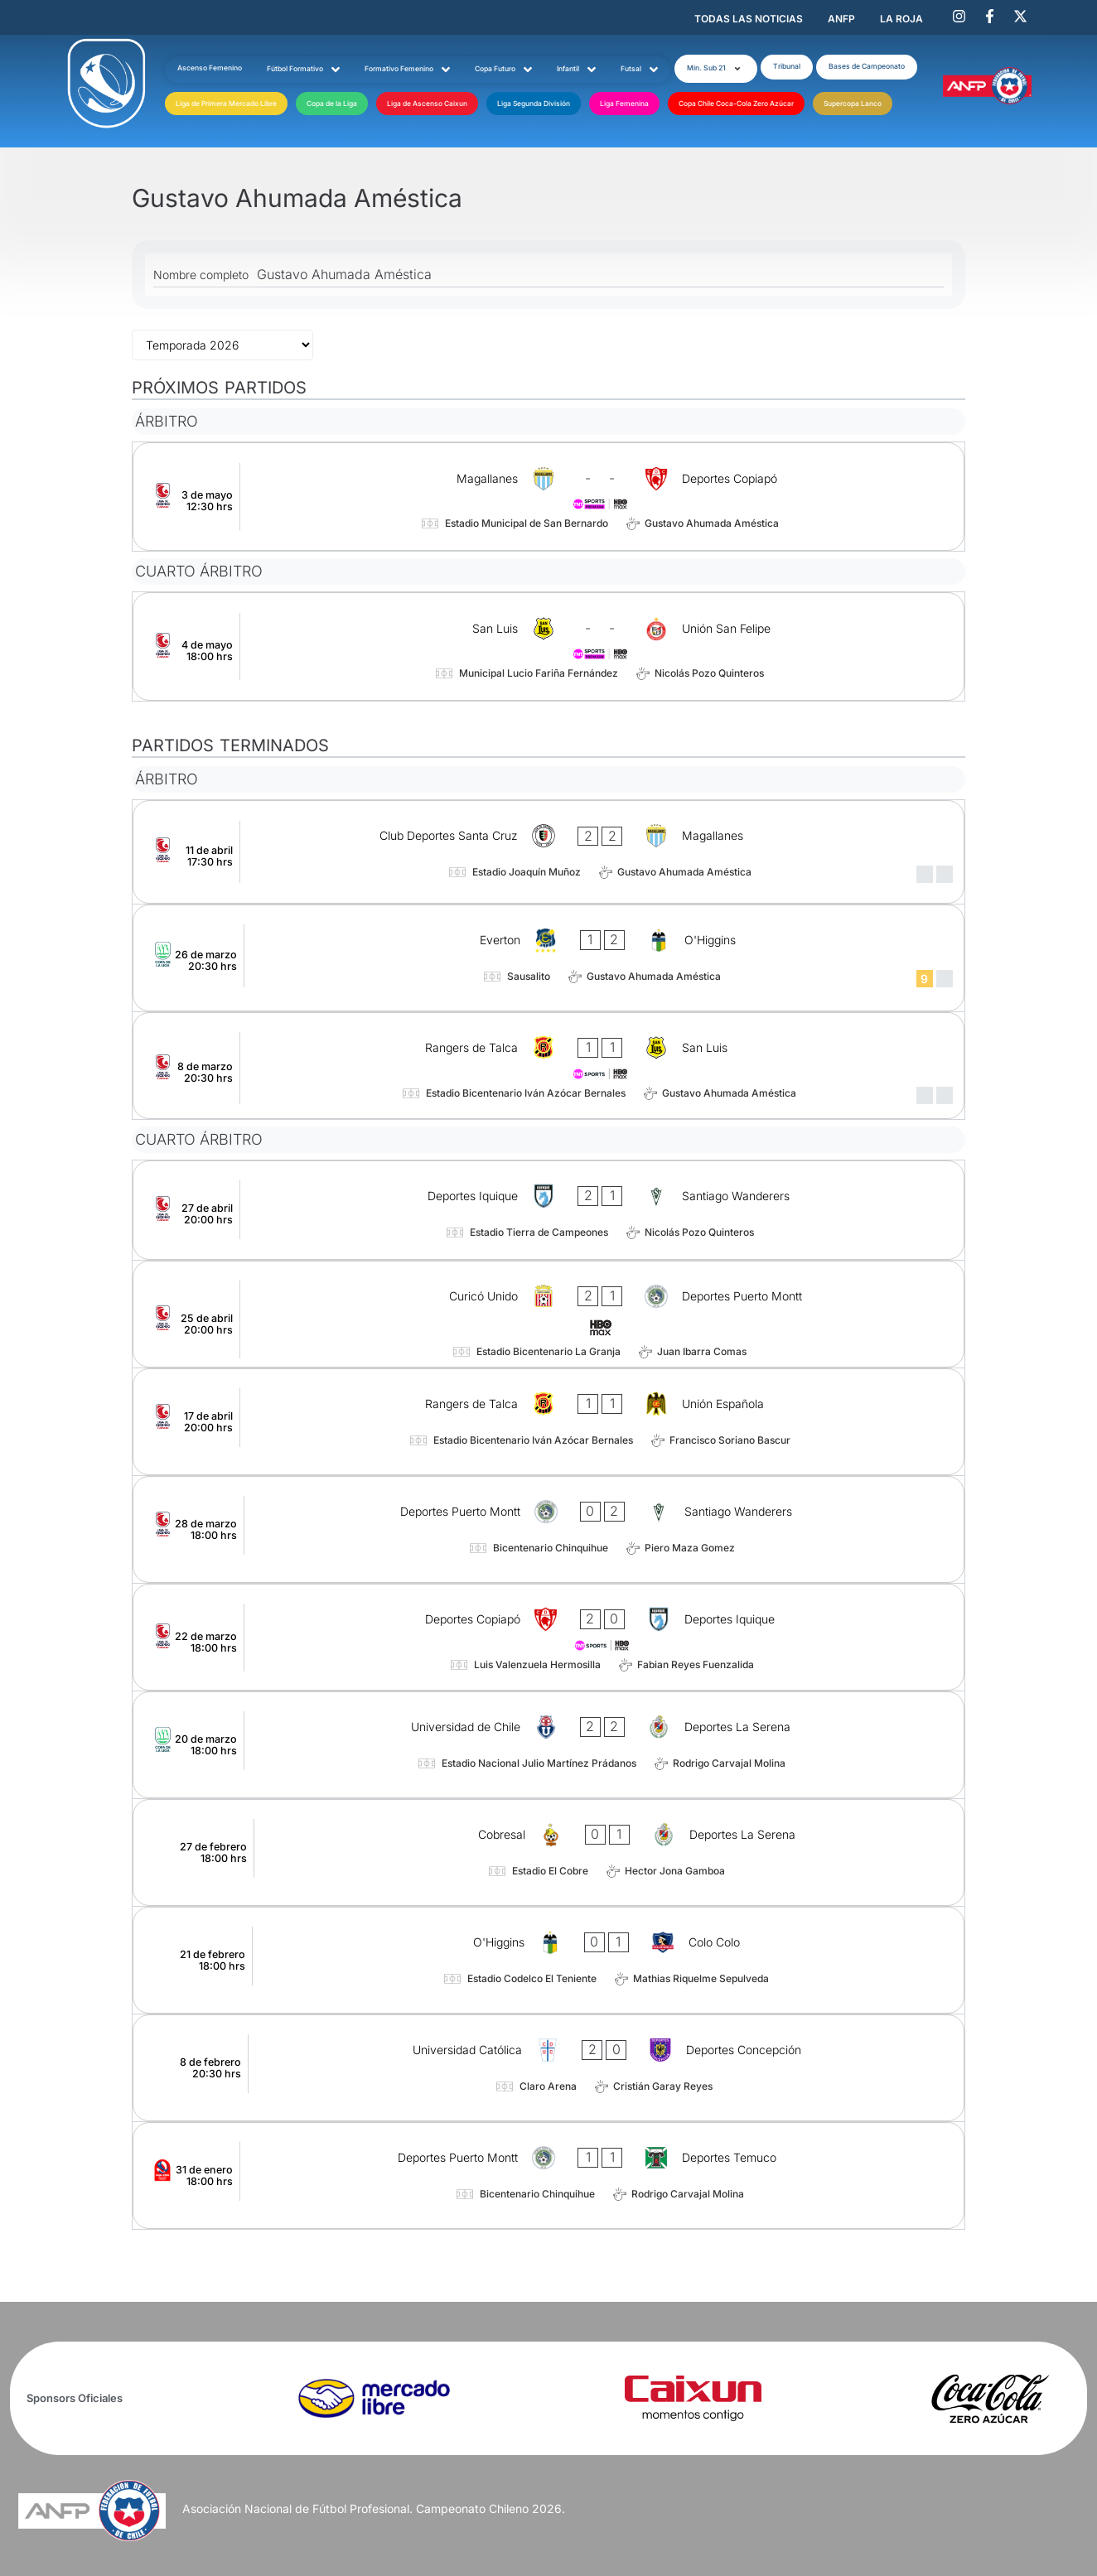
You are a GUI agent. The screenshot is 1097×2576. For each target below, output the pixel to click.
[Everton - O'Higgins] (548, 957)
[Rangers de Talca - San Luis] (548, 1065)
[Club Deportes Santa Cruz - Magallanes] (548, 852)
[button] (715, 69)
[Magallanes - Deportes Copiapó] (548, 496)
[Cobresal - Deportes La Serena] (548, 1852)
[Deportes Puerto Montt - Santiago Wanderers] (548, 1529)
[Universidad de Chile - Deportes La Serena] (548, 1744)
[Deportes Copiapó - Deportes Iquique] (548, 1637)
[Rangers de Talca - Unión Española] (548, 1421)
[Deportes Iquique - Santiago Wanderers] (548, 1210)
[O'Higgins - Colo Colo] (548, 1960)
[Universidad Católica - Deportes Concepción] (548, 2067)
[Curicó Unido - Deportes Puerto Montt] (548, 1314)
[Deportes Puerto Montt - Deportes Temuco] (548, 2175)
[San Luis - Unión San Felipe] (548, 646)
